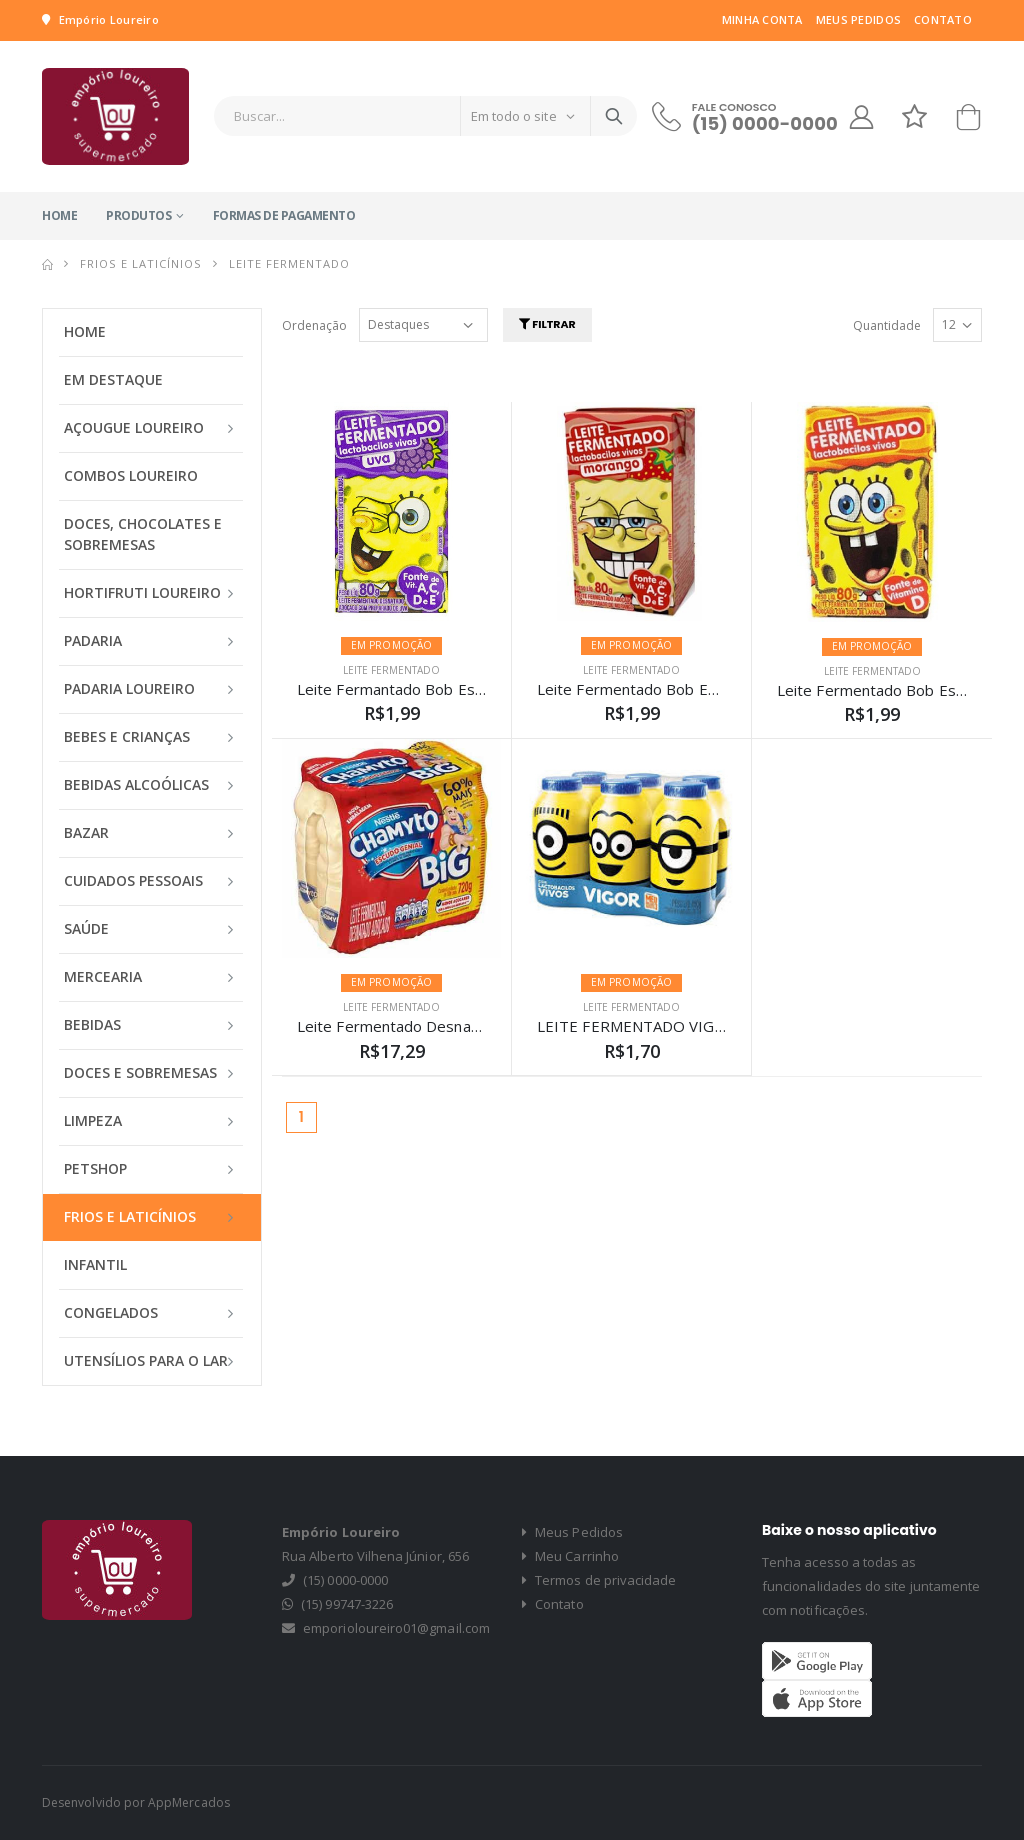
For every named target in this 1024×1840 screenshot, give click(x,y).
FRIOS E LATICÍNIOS (141, 263)
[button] (968, 121)
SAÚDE (86, 928)
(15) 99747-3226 (347, 1604)
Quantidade (887, 325)
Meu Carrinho (570, 1556)
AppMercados (189, 1802)
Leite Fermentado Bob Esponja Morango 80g (694, 689)
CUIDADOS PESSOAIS (133, 880)
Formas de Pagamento (284, 215)
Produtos (138, 215)
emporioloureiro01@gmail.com (396, 1628)
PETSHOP (95, 1168)
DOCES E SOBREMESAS (140, 1072)
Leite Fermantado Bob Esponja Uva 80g (436, 689)
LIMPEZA (93, 1120)
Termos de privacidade (599, 1580)
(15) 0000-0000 (765, 123)
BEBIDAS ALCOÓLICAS (136, 784)
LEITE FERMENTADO (391, 670)
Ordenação (314, 325)
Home (59, 215)
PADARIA (93, 640)
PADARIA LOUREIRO (129, 688)
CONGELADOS (111, 1312)
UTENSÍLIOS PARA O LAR (146, 1360)
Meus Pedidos (858, 19)
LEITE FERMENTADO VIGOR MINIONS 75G (688, 1026)
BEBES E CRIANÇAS (127, 736)
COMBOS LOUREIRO (131, 475)
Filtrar (547, 324)
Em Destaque (113, 379)
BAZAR (86, 832)
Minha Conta (762, 19)
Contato (943, 19)
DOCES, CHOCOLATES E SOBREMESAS (143, 534)
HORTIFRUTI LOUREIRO (142, 592)
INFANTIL (95, 1264)
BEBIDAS (92, 1024)
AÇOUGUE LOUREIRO (134, 427)
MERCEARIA (103, 976)
